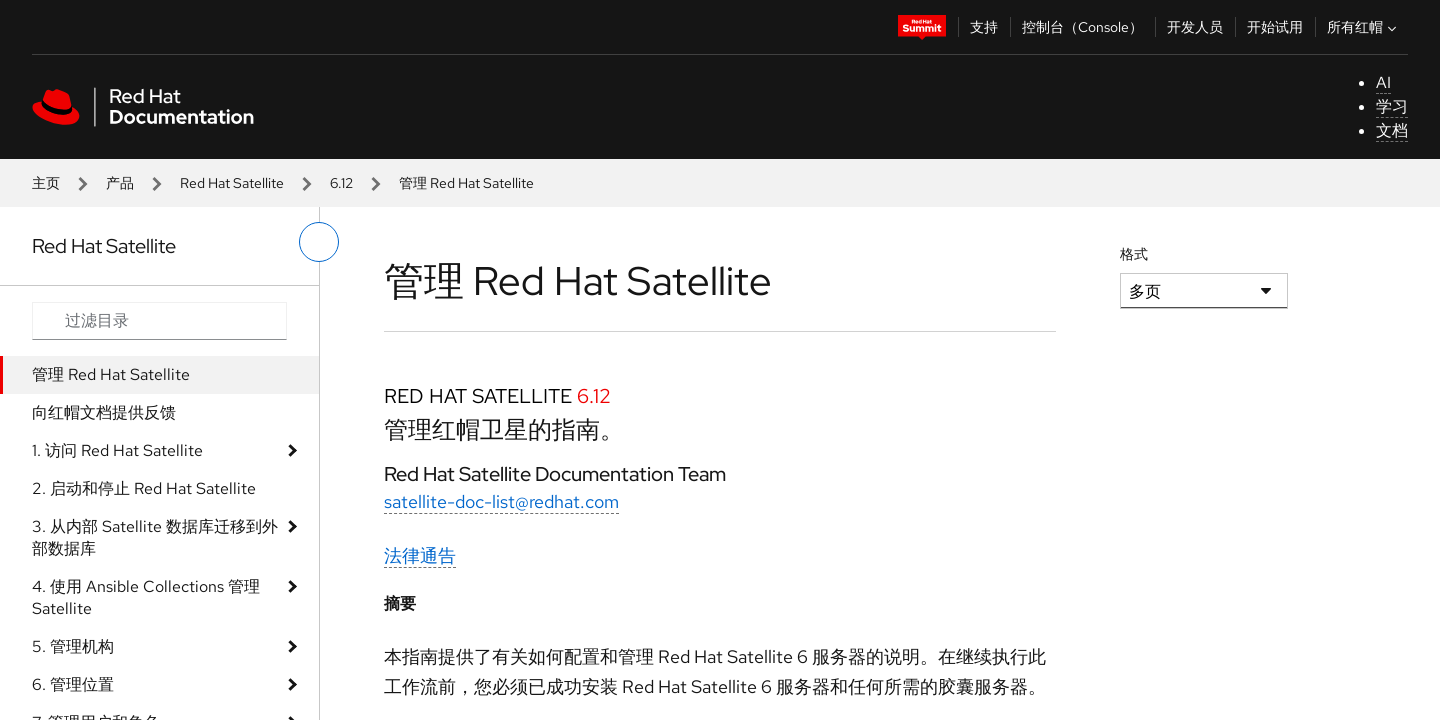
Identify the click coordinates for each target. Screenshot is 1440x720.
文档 (1392, 130)
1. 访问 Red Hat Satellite (117, 450)
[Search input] (159, 321)
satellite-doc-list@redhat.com (501, 501)
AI (1383, 82)
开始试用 (1275, 27)
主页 (46, 183)
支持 (984, 27)
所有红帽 (1364, 27)
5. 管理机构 (73, 646)
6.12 (341, 183)
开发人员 (1195, 27)
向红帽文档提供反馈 (104, 412)
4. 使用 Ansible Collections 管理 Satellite (146, 597)
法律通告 (420, 555)
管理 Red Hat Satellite (111, 374)
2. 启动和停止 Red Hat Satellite (144, 488)
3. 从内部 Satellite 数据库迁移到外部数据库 (155, 537)
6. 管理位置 (73, 684)
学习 (1392, 106)
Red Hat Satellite (232, 183)
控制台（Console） (1082, 27)
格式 (1134, 254)
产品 (120, 183)
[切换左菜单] (319, 242)
